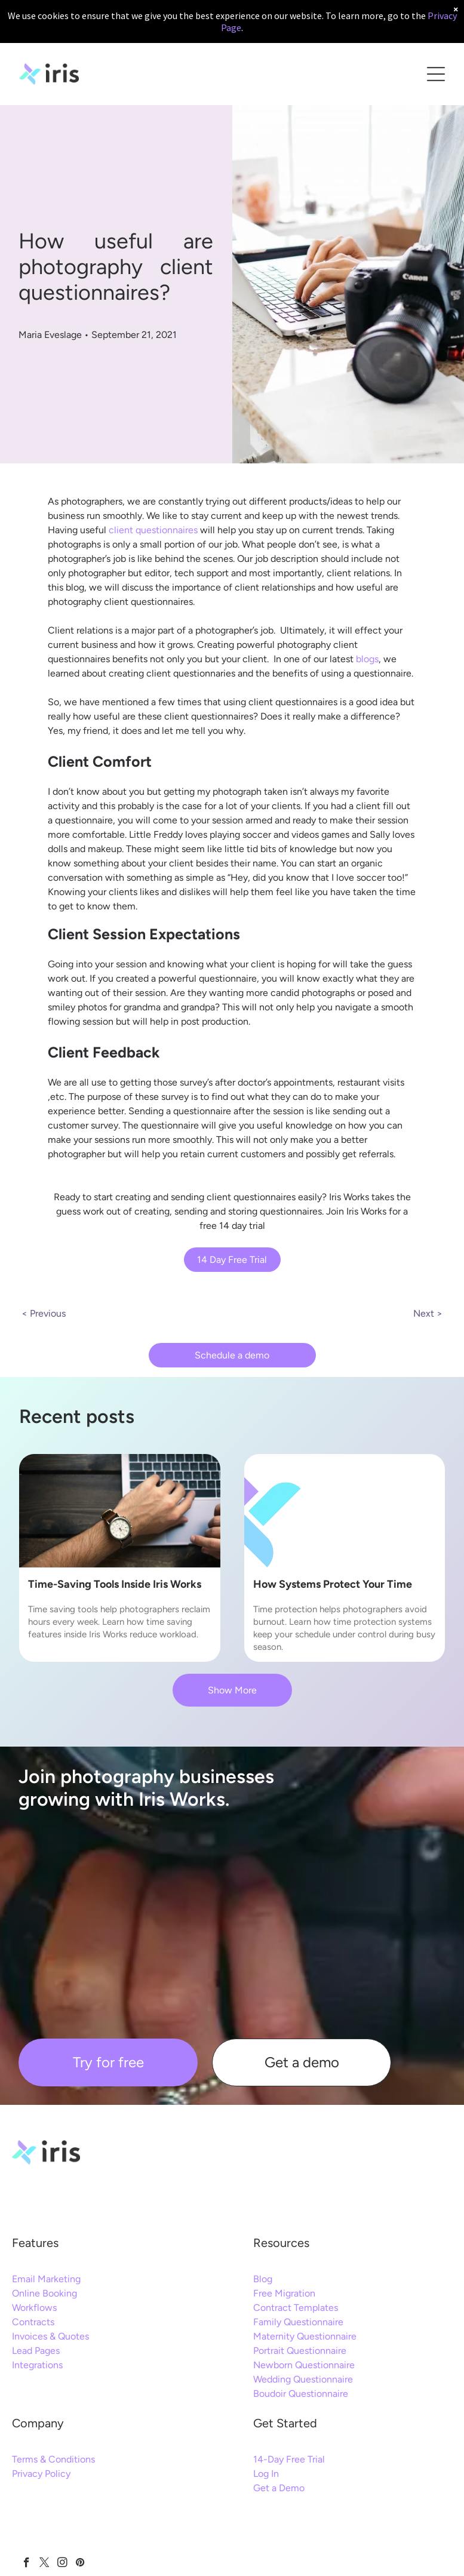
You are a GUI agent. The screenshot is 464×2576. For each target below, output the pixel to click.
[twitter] (44, 2564)
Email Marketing (46, 2279)
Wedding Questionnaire (303, 2379)
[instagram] (62, 2564)
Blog (262, 2279)
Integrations (37, 2365)
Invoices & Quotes (50, 2336)
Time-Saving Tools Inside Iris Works (114, 1584)
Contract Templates (295, 2307)
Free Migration (284, 2293)
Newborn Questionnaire (304, 2365)
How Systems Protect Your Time (332, 1584)
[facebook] (26, 2564)
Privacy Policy (41, 2473)
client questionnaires (153, 530)
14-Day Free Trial (289, 2459)
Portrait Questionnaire (299, 2350)
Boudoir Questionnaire (300, 2393)
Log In (266, 2473)
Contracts (33, 2322)
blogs (367, 659)
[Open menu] (436, 74)
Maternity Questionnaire (305, 2336)
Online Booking (44, 2293)
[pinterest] (80, 2564)
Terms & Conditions (53, 2459)
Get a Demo (279, 2488)
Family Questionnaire (298, 2322)
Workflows (34, 2307)
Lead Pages (36, 2350)
